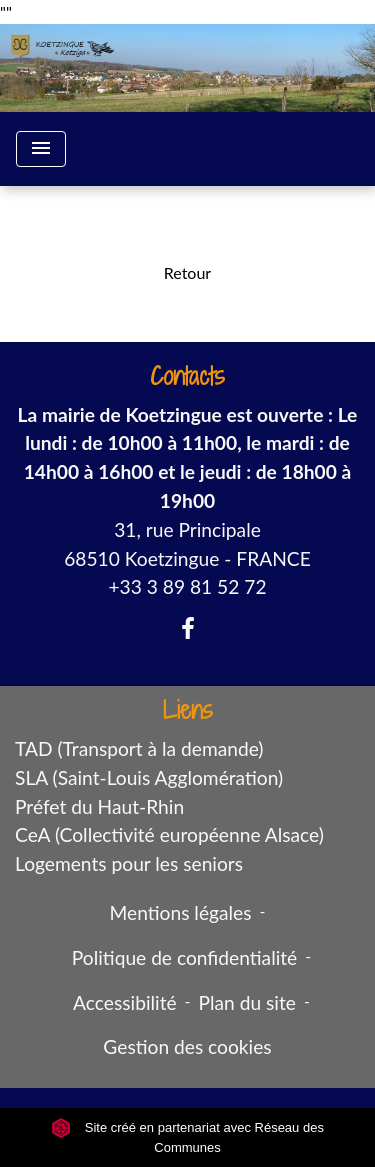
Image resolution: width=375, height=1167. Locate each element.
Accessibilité (125, 1002)
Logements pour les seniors (129, 863)
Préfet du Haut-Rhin (99, 806)
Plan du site (247, 1002)
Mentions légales (181, 912)
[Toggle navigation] (41, 149)
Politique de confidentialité (184, 957)
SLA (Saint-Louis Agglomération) (149, 777)
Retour (187, 272)
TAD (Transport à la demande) (139, 748)
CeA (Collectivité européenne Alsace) (169, 834)
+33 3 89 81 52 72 (187, 586)
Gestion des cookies (187, 1046)
